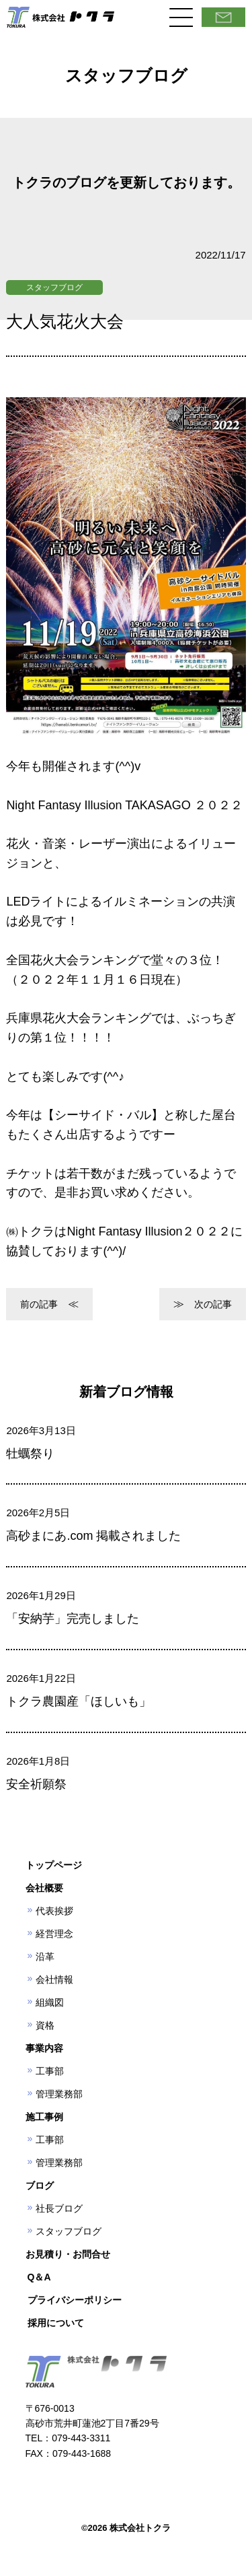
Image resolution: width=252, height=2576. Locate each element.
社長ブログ (59, 2208)
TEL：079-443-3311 (68, 2438)
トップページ (54, 1865)
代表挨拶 (54, 1910)
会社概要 (44, 1888)
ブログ (40, 2185)
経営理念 (54, 1933)
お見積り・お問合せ (68, 2254)
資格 (45, 2025)
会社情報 (54, 1979)
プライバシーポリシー (75, 2300)
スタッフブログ (54, 287)
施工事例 (44, 2116)
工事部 (50, 2071)
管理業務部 (59, 2094)
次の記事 (213, 1304)
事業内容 (44, 2048)
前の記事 (39, 1304)
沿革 (45, 1956)
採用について (56, 2322)
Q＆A (39, 2277)
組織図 (50, 2002)
